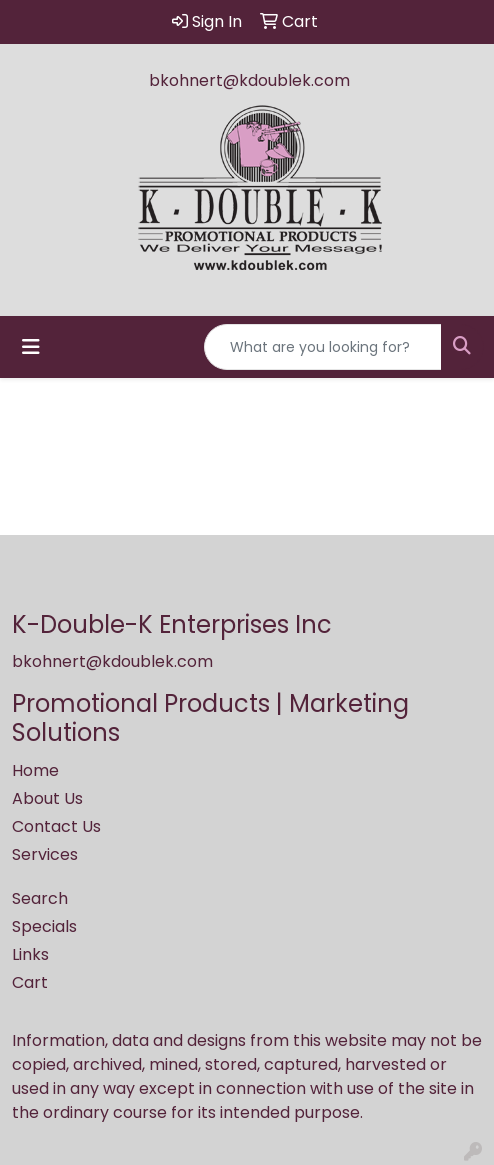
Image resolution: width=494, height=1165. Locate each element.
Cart (30, 982)
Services (45, 854)
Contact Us (56, 826)
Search (40, 898)
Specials (44, 926)
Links (30, 954)
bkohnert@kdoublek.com (249, 80)
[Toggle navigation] (31, 347)
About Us (47, 798)
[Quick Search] (323, 347)
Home (35, 770)
